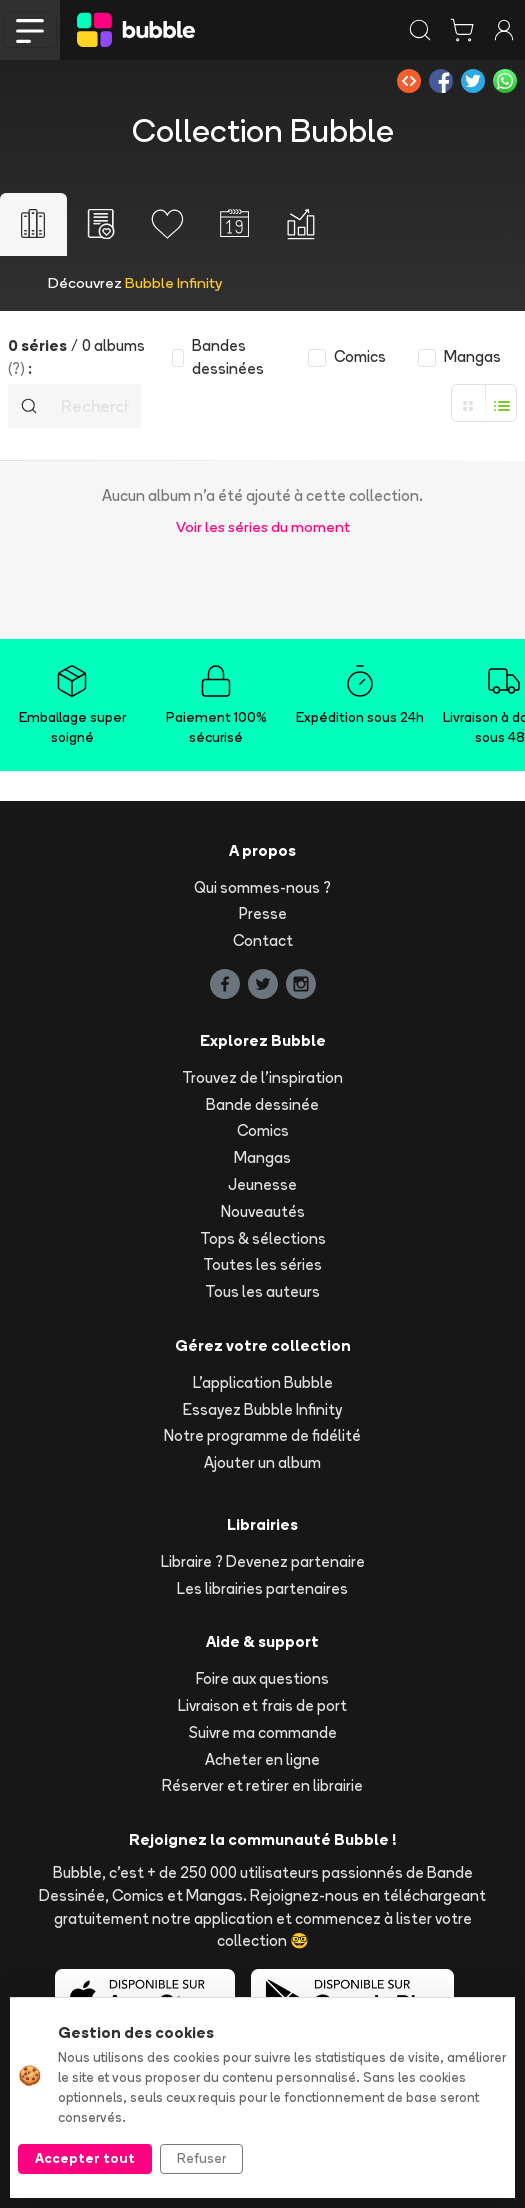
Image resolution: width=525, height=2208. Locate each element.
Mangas (262, 1157)
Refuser (201, 2158)
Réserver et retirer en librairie (262, 1785)
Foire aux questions (262, 1678)
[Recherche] (95, 406)
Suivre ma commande (263, 1732)
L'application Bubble (263, 1382)
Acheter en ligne (262, 1759)
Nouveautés (263, 1211)
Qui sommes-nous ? (262, 887)
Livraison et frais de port (262, 1705)
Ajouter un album (262, 1462)
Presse (263, 913)
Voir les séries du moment (263, 526)
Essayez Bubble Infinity (262, 1409)
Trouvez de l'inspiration (262, 1077)
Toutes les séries (262, 1264)
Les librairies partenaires (262, 1588)
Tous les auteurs (262, 1291)
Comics (263, 1130)
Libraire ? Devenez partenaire (263, 1561)
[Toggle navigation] (30, 30)
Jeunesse (262, 1184)
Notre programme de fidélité (262, 1435)
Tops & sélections (263, 1238)
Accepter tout (85, 2158)
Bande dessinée (262, 1104)
